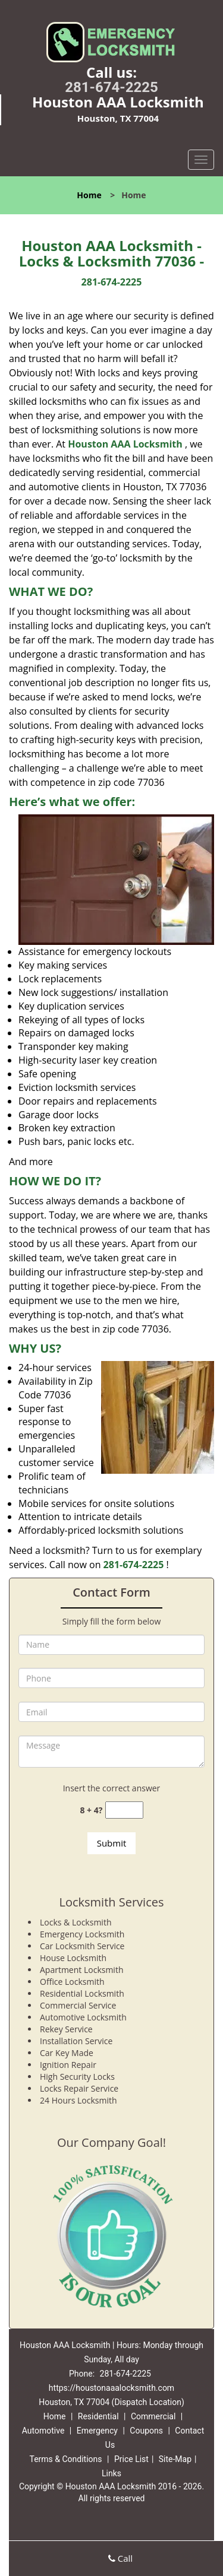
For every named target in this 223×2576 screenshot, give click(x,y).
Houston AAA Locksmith (125, 444)
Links (111, 2473)
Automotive (43, 2430)
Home (89, 195)
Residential (98, 2416)
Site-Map (175, 2459)
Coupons (146, 2430)
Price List (131, 2459)
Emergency (97, 2430)
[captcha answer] (124, 1810)
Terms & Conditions (65, 2459)
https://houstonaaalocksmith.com (111, 2388)
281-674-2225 (111, 87)
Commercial (153, 2416)
